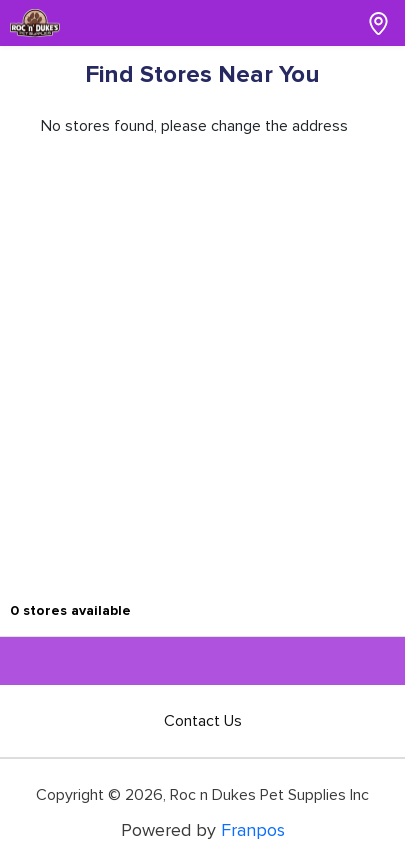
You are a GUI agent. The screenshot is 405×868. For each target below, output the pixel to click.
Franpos (253, 830)
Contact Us (203, 721)
